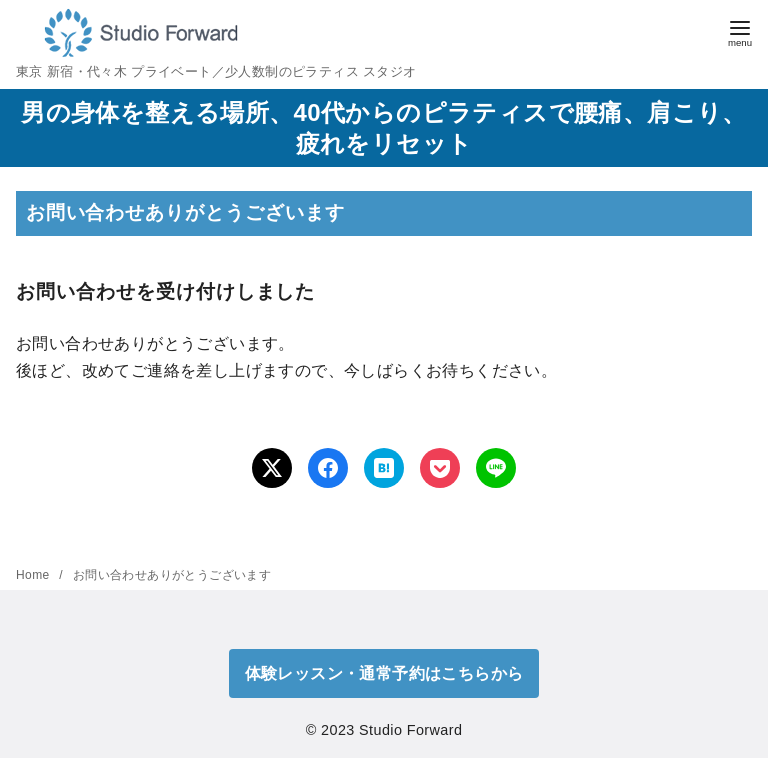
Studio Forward (410, 730)
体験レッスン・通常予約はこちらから (384, 673)
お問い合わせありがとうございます (172, 575)
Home (34, 575)
